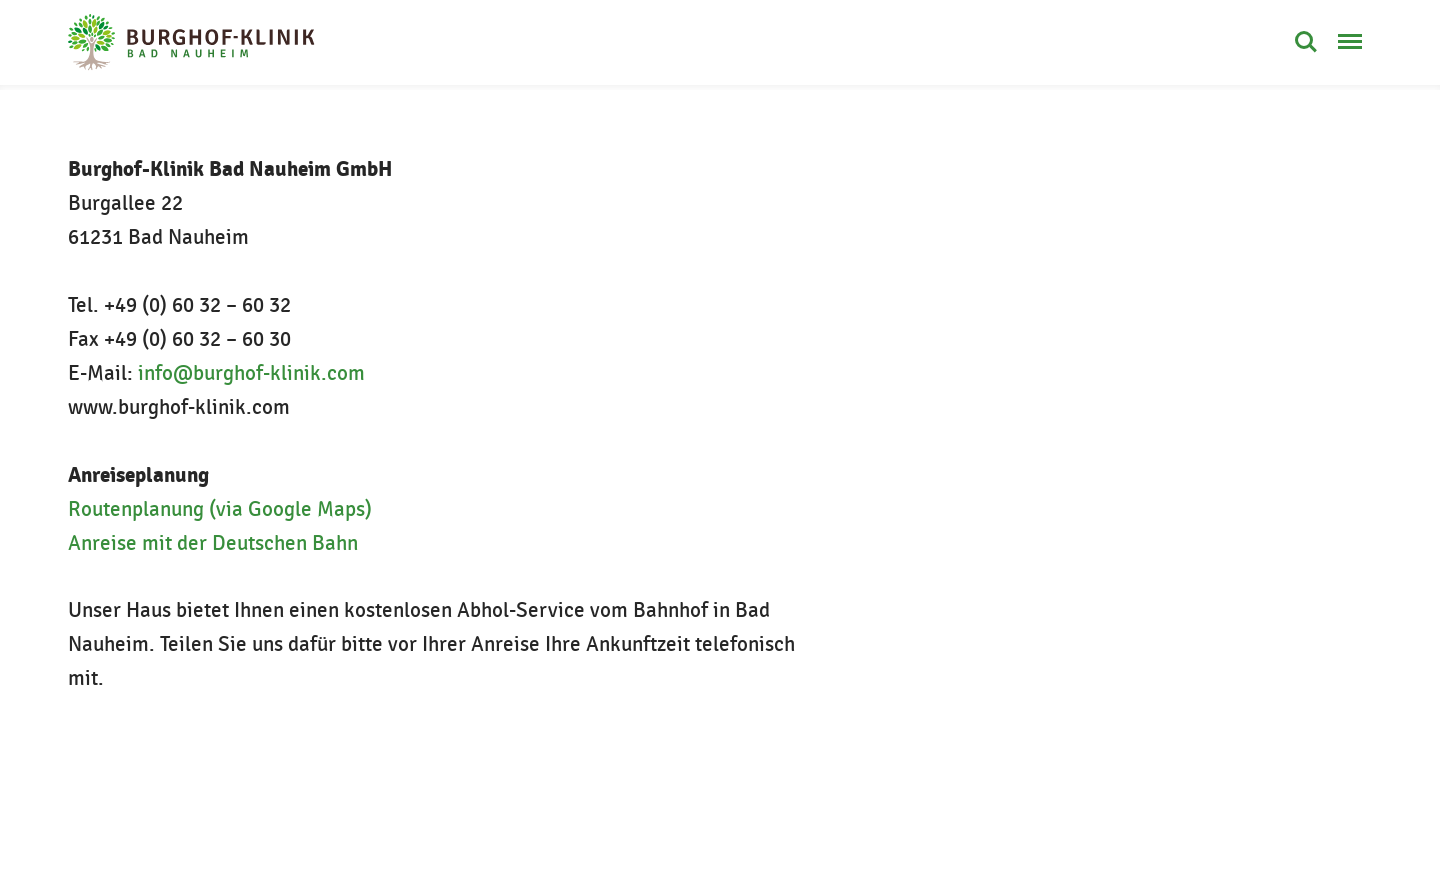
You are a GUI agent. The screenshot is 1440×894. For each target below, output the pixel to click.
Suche (1306, 42)
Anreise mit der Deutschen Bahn (213, 543)
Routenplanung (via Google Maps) (220, 509)
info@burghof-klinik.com (251, 373)
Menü (1350, 31)
